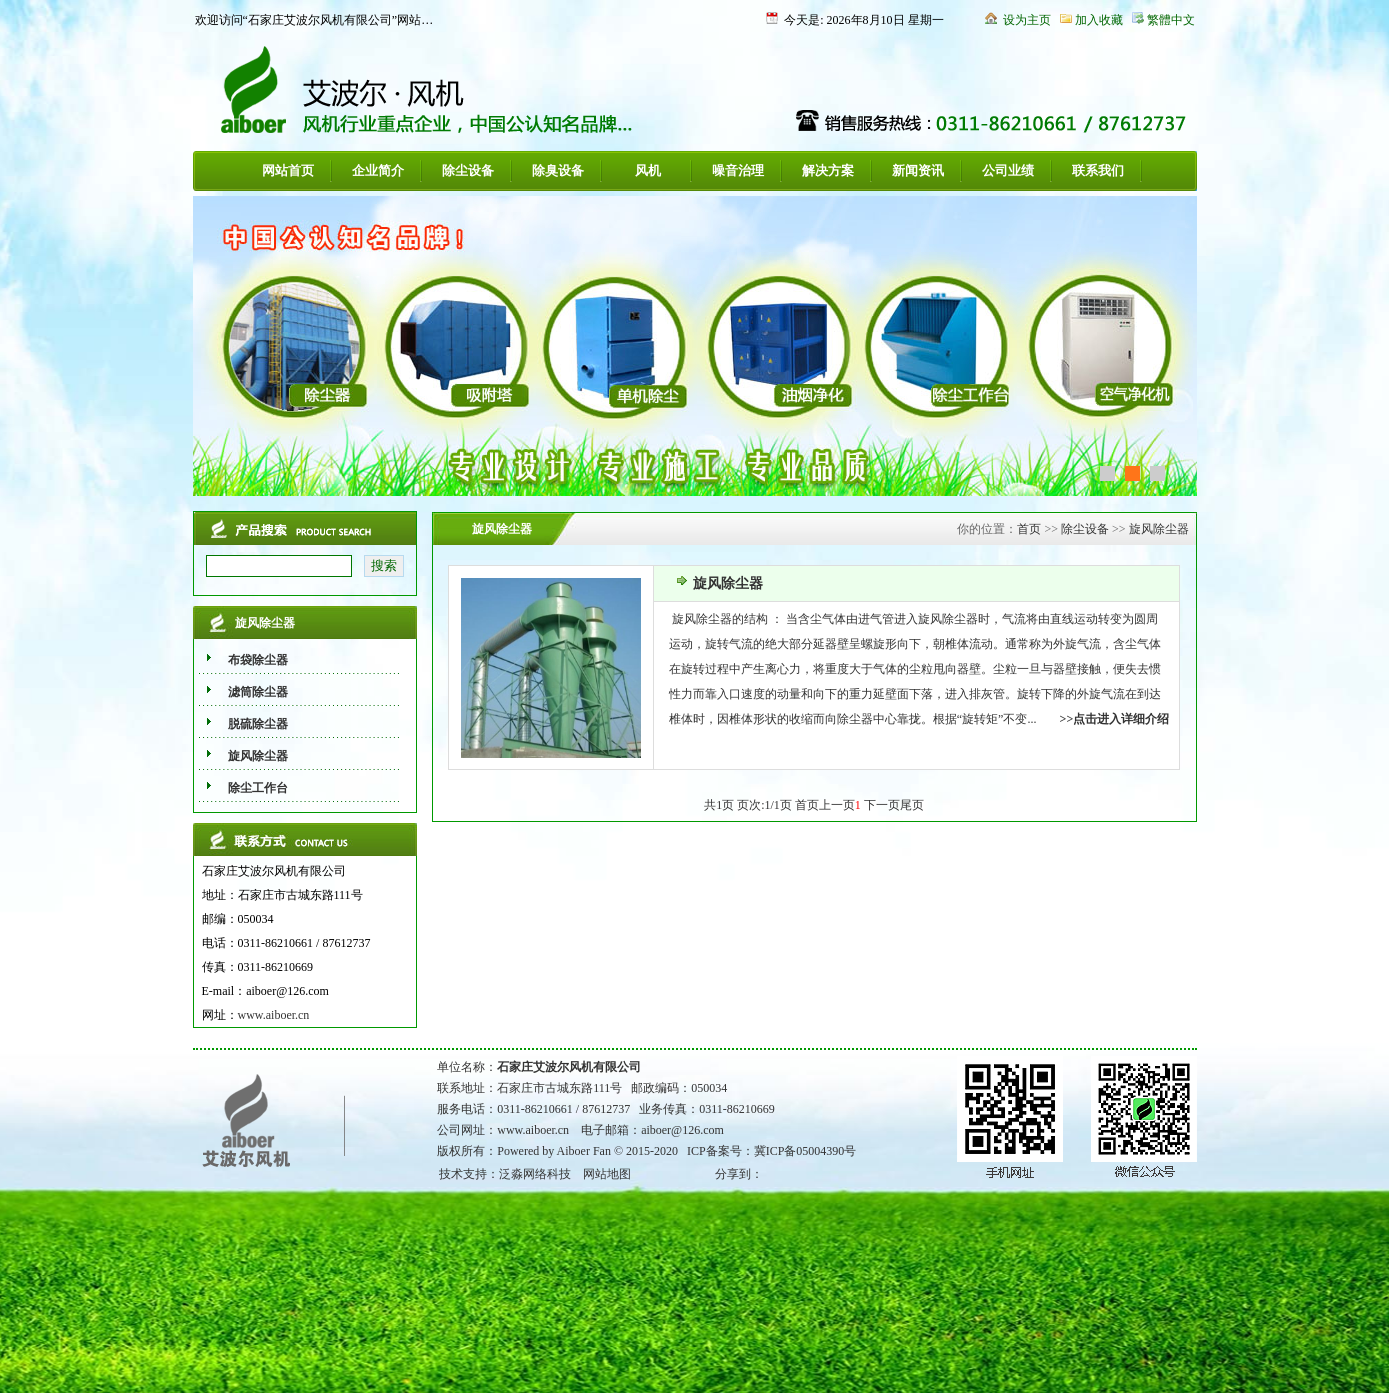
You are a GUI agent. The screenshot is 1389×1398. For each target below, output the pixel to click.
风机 (648, 170)
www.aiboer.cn (274, 1015)
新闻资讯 (918, 170)
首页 (1029, 529)
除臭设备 (558, 170)
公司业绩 (1008, 170)
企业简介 (378, 170)
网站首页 (288, 170)
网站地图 (607, 1174)
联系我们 (1098, 170)
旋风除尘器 (1159, 529)
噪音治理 (738, 170)
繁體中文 (1171, 20)
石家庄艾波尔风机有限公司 (569, 1067)
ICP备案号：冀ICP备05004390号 (771, 1151)
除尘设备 (468, 170)
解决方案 (828, 170)
